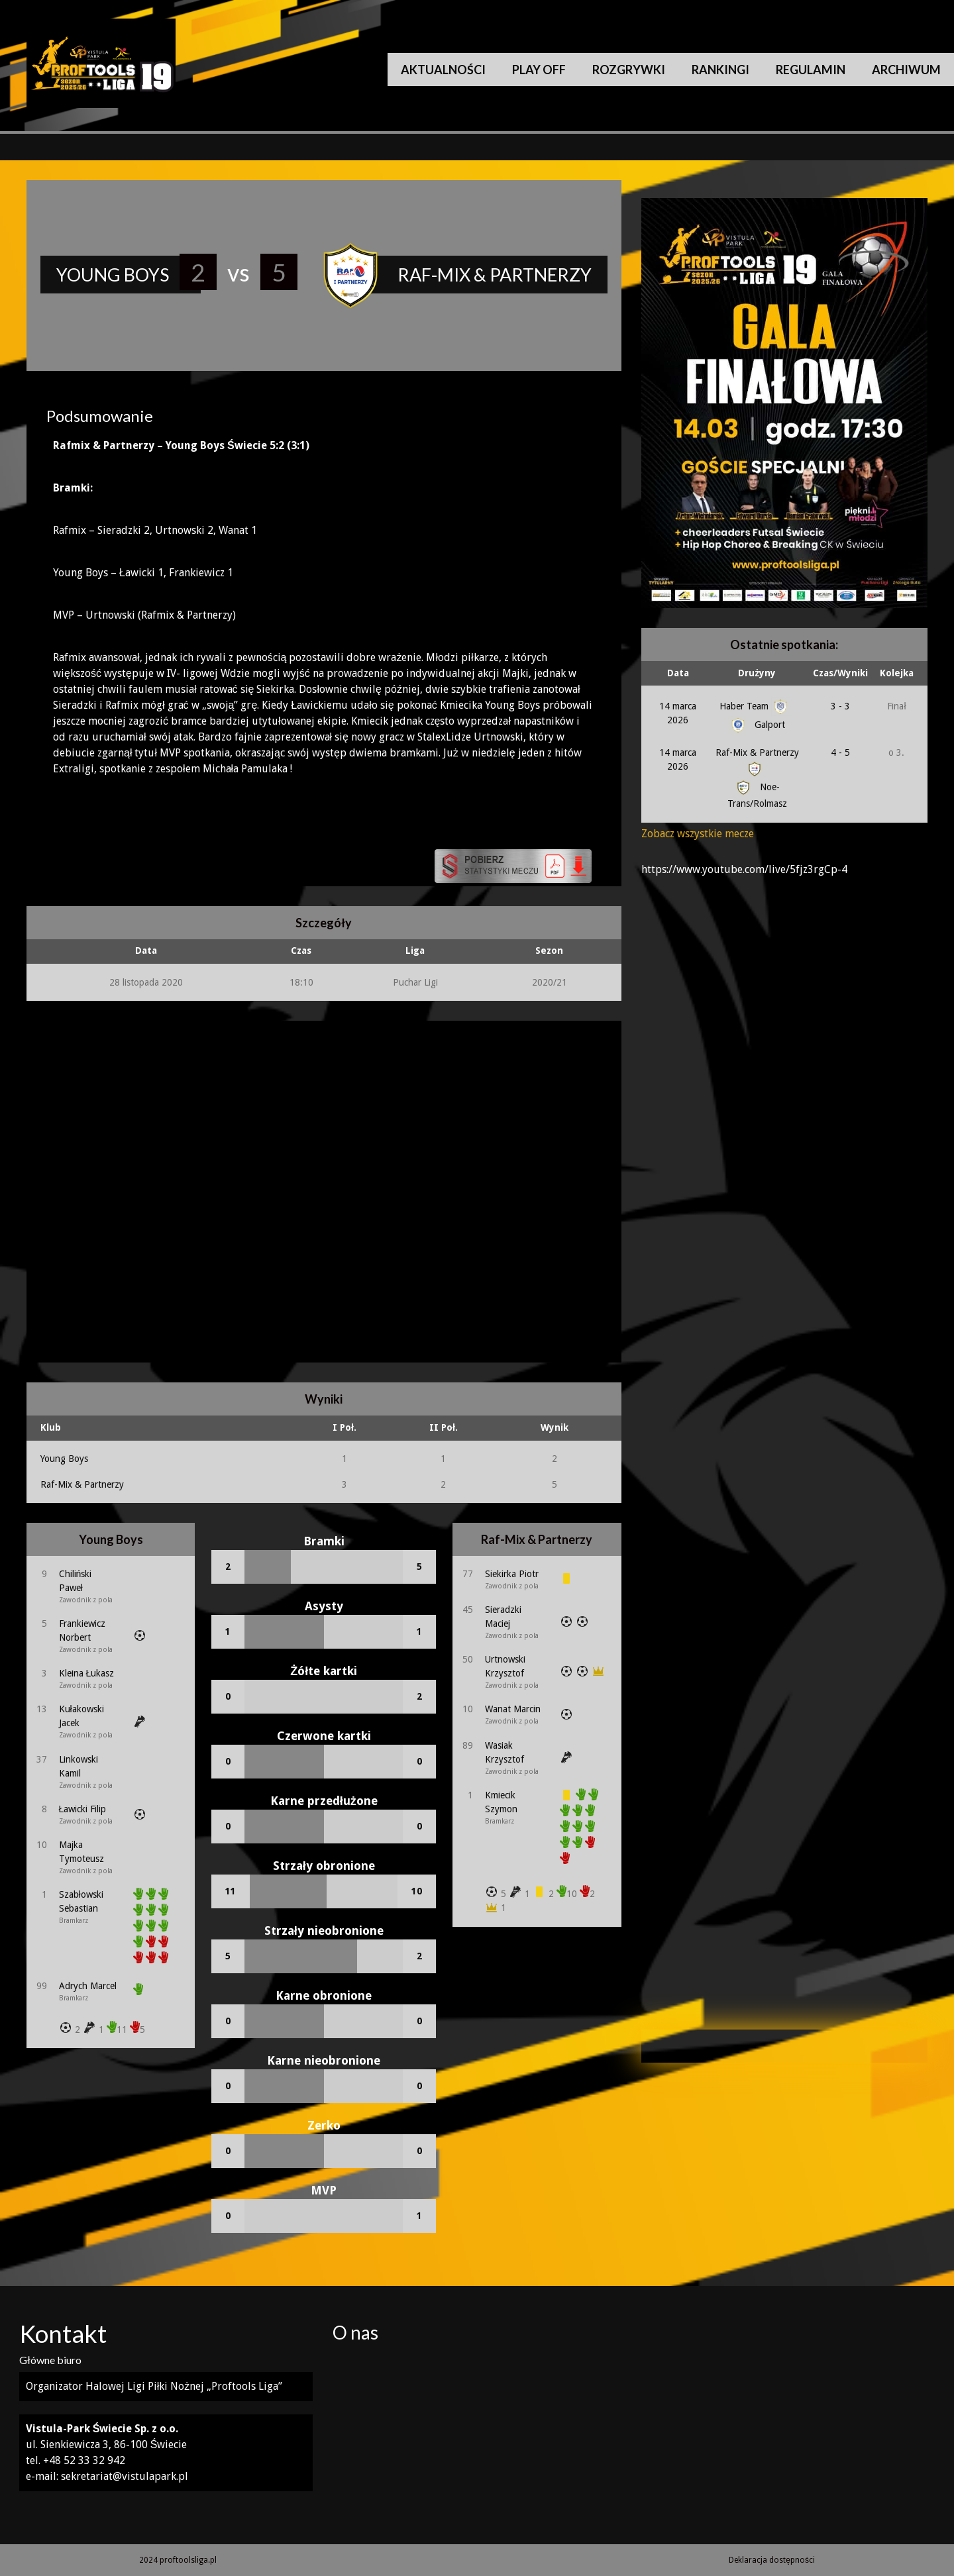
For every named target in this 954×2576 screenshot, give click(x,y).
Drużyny (757, 673)
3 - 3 (840, 706)
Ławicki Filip (83, 1809)
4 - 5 (840, 752)
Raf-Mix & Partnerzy (82, 1484)
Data (678, 673)
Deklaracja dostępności (772, 2560)
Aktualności (443, 69)
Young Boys (64, 1458)
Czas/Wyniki (840, 673)
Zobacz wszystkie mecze (697, 833)
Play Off (539, 69)
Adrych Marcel (88, 1986)
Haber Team (754, 706)
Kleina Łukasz (87, 1673)
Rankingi (720, 69)
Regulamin (810, 69)
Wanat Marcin (513, 1709)
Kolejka (897, 673)
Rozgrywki (628, 69)
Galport (757, 724)
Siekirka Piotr (512, 1574)
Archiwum (906, 69)
